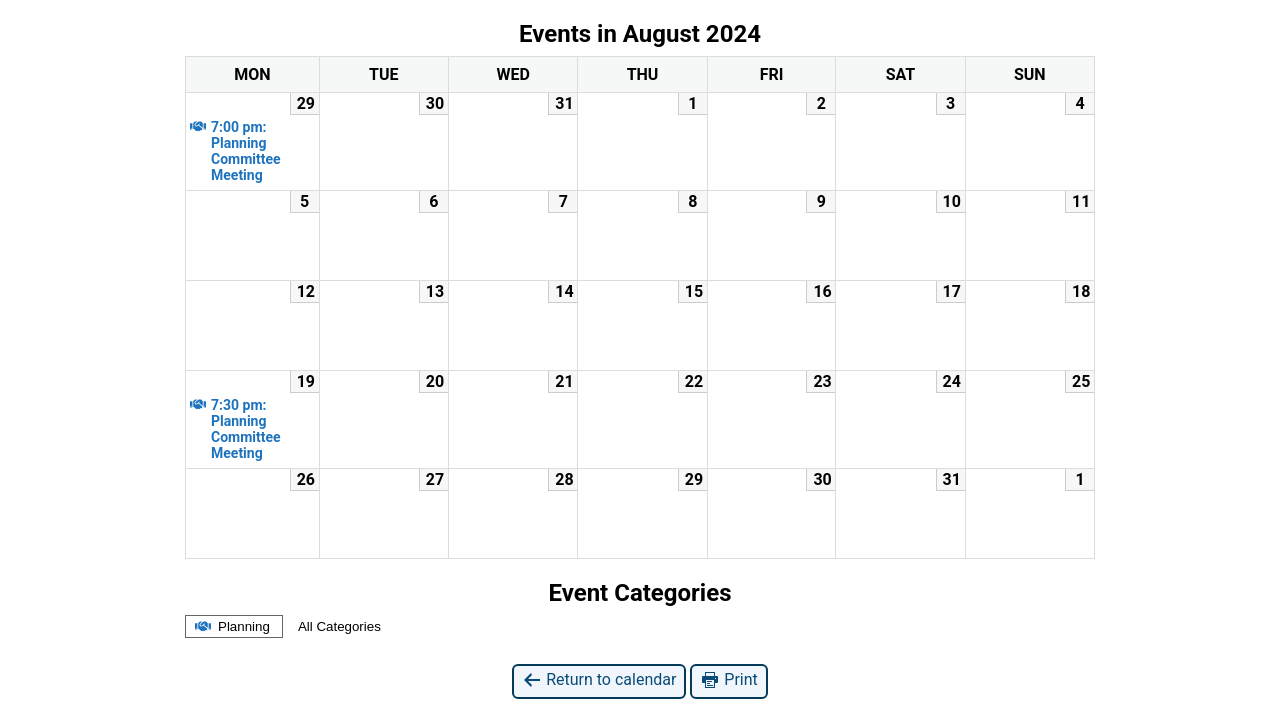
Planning (231, 626)
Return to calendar (599, 680)
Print (728, 680)
